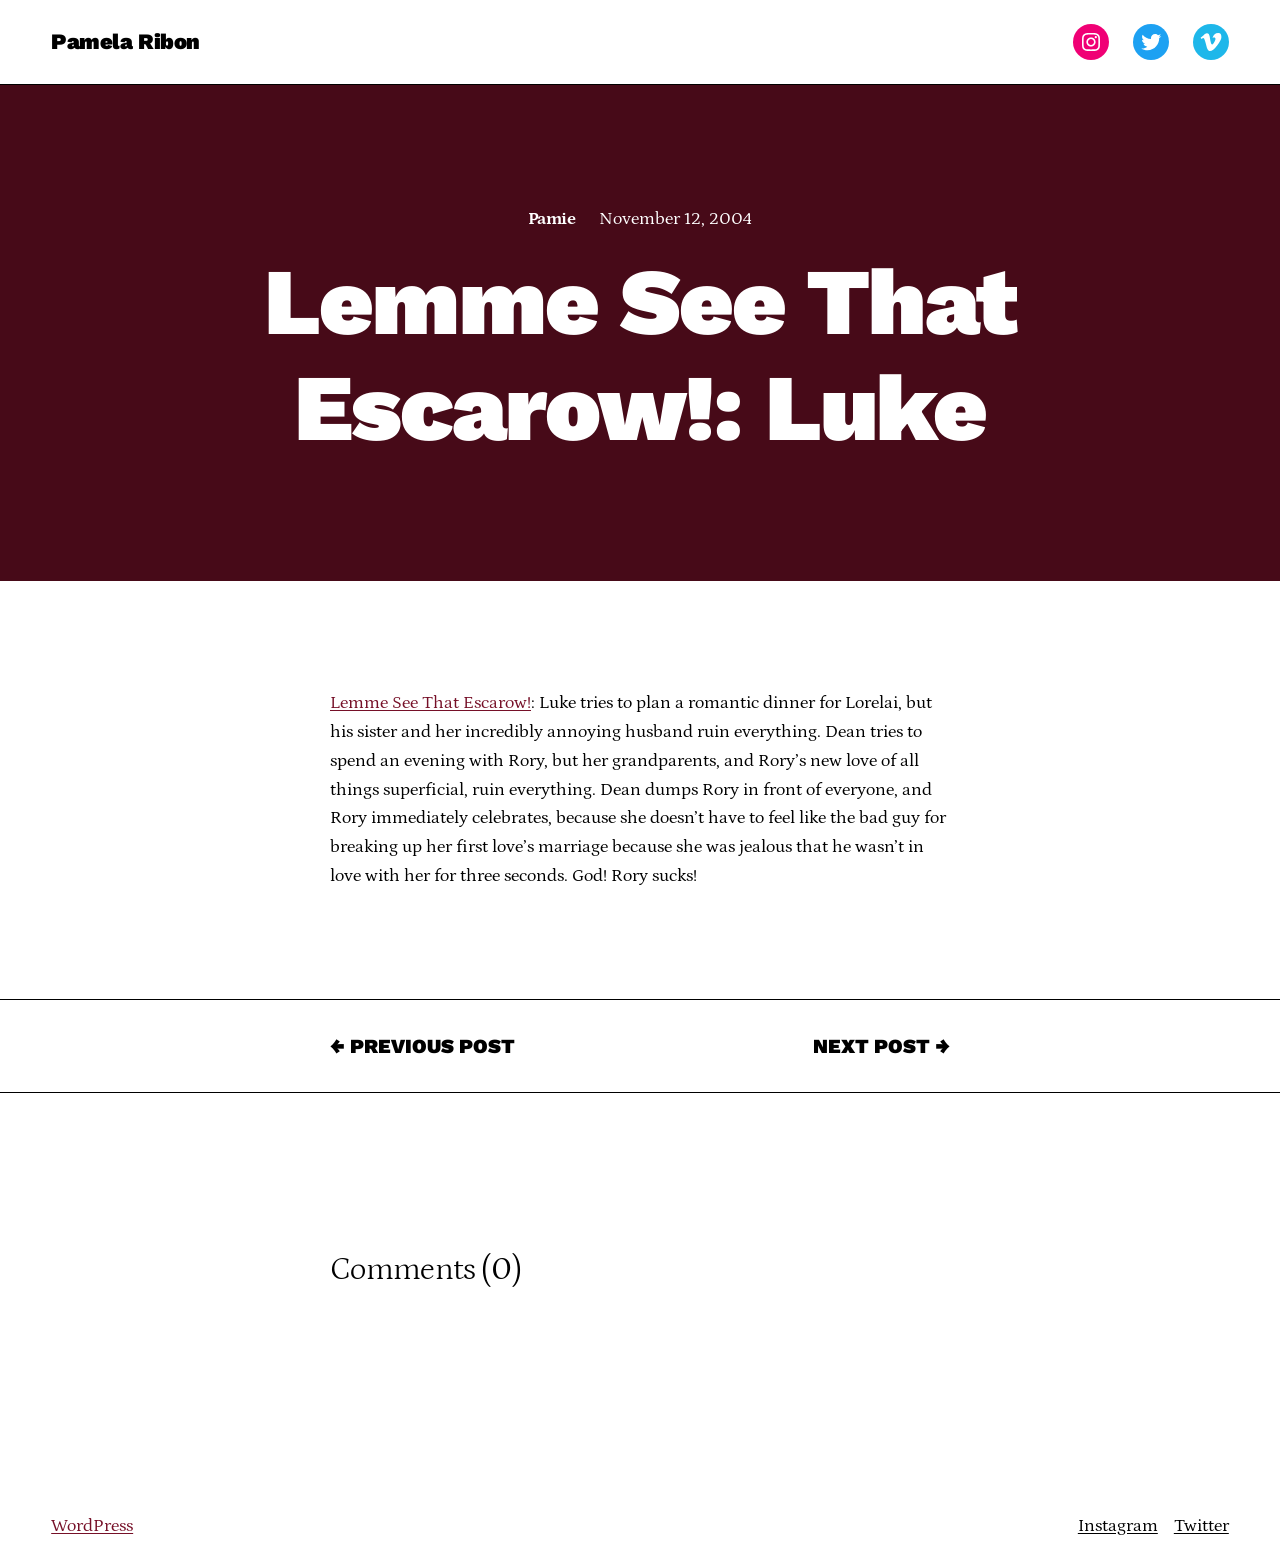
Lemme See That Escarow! (430, 703)
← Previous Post (422, 1046)
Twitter (1201, 1526)
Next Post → (881, 1046)
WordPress (92, 1526)
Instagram (1118, 1526)
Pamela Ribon (125, 41)
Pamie (551, 219)
